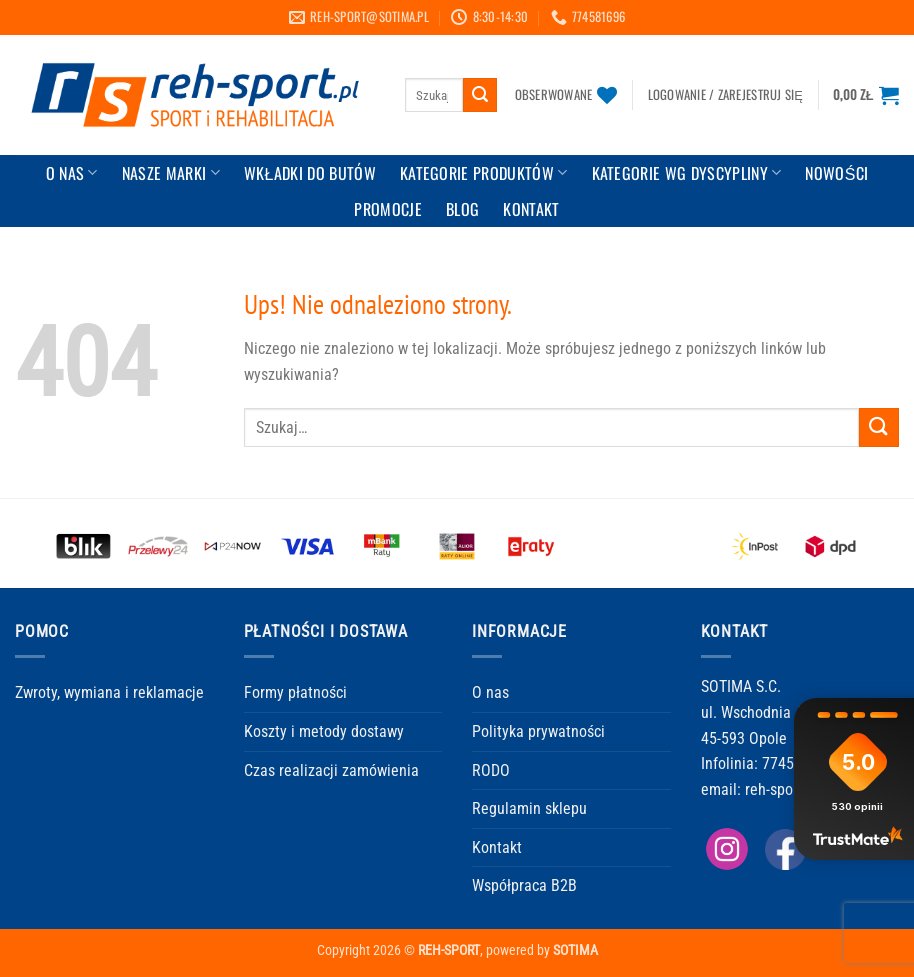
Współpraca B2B (524, 885)
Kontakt (497, 847)
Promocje (388, 209)
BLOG (462, 209)
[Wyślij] (480, 95)
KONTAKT (531, 209)
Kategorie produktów (484, 173)
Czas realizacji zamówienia (331, 770)
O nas (490, 692)
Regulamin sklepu (529, 808)
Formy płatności (295, 692)
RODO (491, 770)
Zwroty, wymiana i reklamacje (109, 692)
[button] (725, 95)
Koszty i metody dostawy (324, 731)
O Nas (72, 173)
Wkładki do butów (310, 173)
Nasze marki (171, 173)
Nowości (836, 173)
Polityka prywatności (538, 731)
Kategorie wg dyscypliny (687, 173)
